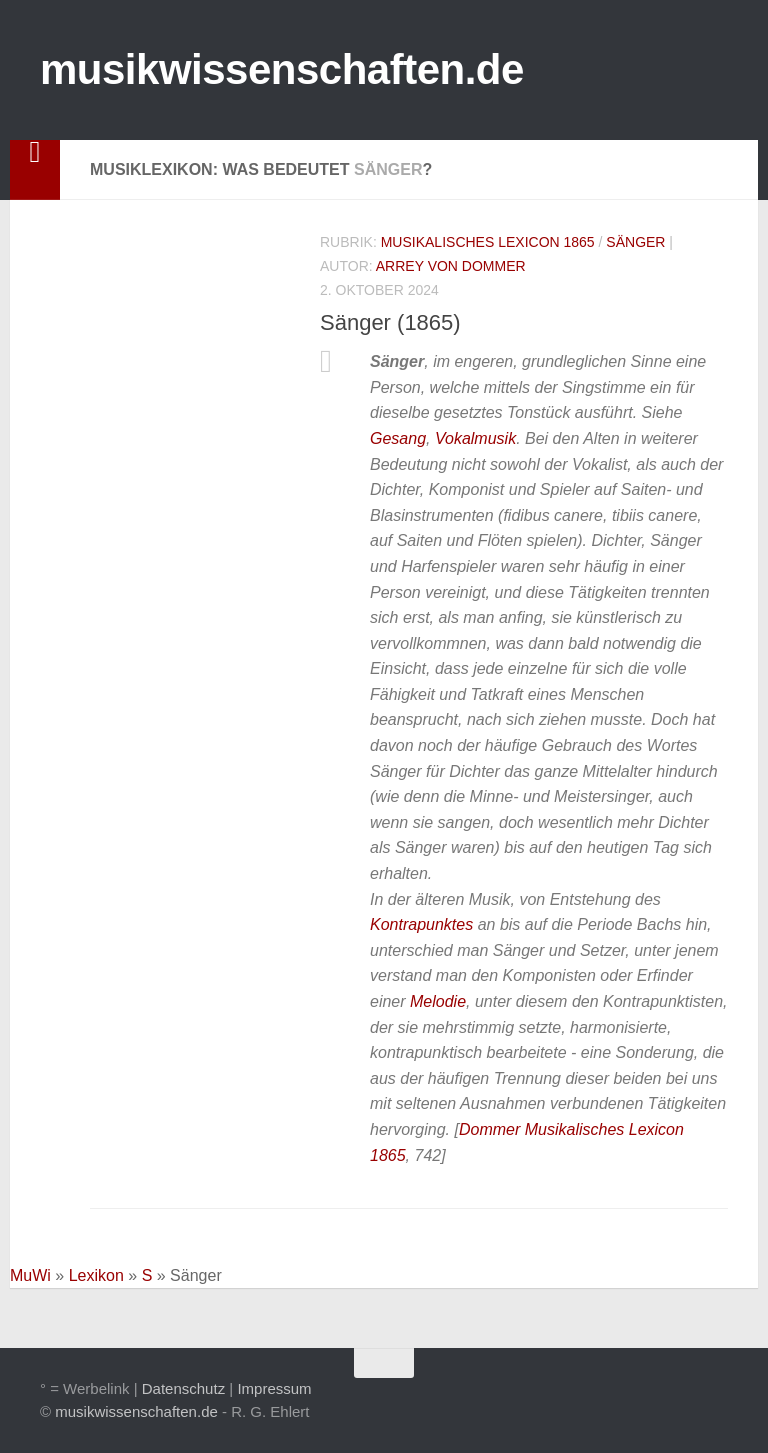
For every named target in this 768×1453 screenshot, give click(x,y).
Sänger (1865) (390, 322)
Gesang (398, 438)
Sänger (635, 242)
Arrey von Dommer (451, 266)
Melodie (438, 1001)
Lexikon (96, 1275)
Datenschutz (183, 1388)
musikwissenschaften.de (282, 69)
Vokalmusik (475, 438)
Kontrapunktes (421, 924)
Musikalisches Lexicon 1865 (488, 242)
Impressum (274, 1388)
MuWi (30, 1275)
